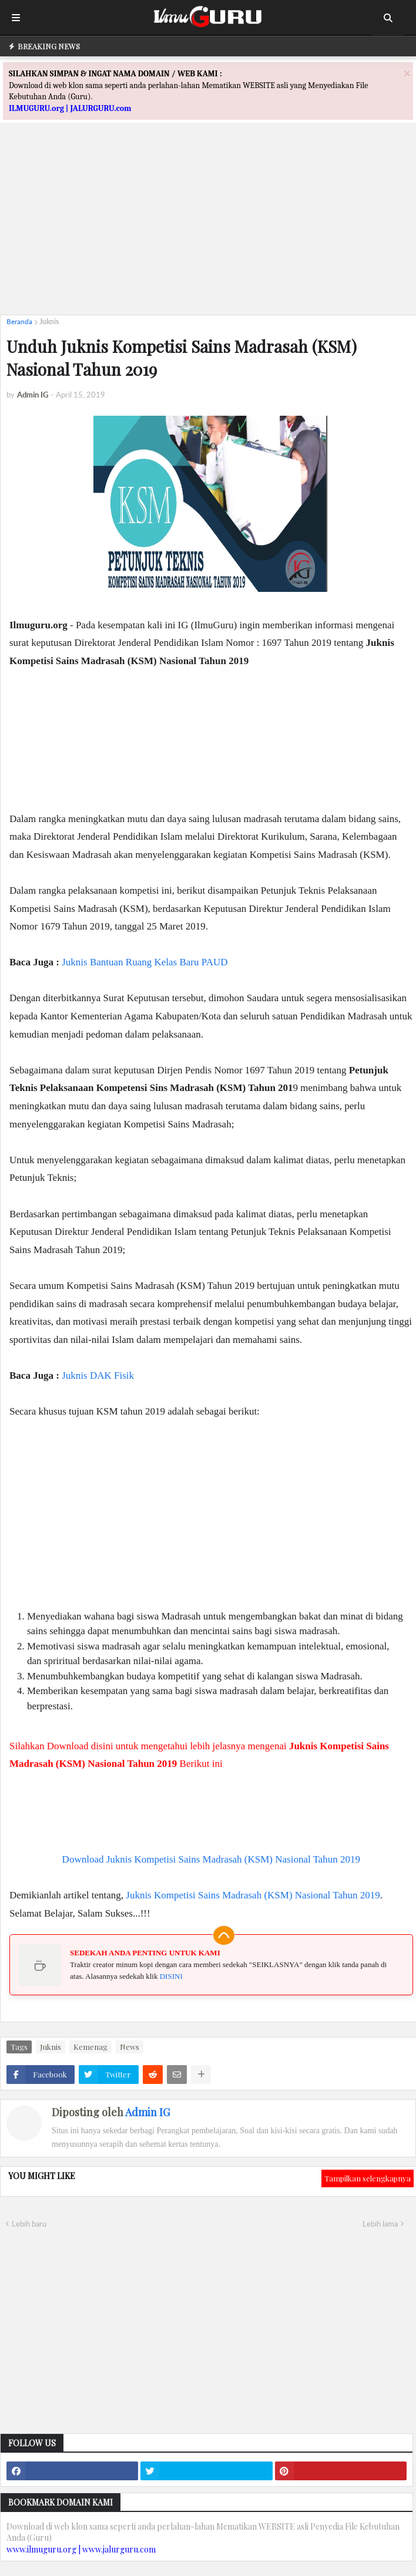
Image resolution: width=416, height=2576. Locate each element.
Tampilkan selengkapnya (367, 2178)
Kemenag (90, 2047)
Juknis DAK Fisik (98, 1375)
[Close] (407, 73)
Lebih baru (29, 2223)
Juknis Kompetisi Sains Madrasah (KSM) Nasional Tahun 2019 (253, 1895)
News (129, 2047)
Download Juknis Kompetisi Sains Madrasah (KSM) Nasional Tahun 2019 (211, 1859)
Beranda (19, 321)
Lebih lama (380, 2223)
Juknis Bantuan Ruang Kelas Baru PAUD (144, 962)
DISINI (171, 1976)
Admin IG (147, 2112)
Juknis (49, 321)
